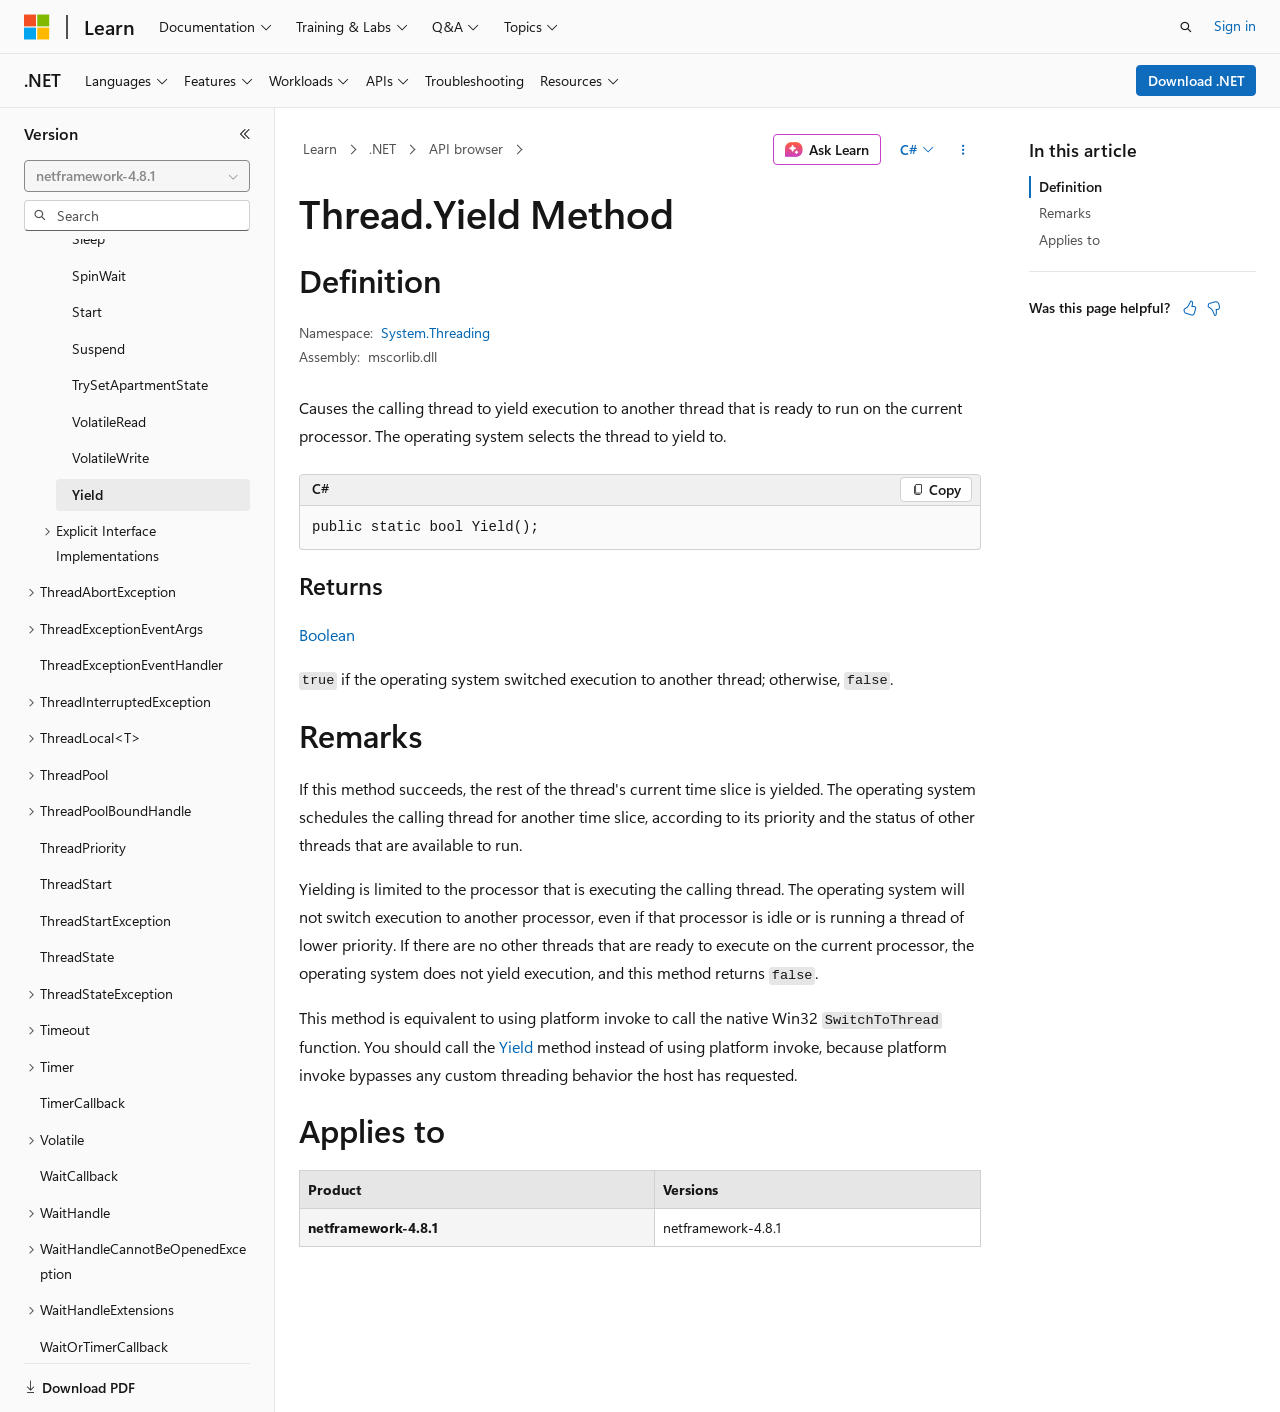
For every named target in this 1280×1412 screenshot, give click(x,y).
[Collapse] (245, 134)
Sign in (1235, 25)
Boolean (327, 634)
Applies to (1069, 239)
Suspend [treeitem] (98, 279)
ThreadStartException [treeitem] (105, 851)
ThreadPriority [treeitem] (83, 778)
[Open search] (1186, 27)
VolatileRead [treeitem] (109, 352)
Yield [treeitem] (87, 425)
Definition (1070, 186)
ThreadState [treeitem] (77, 887)
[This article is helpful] (1190, 308)
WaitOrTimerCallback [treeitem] (104, 1277)
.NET (382, 148)
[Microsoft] (37, 27)
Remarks (1065, 212)
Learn (320, 148)
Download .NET (1196, 80)
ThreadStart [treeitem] (76, 814)
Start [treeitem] (87, 242)
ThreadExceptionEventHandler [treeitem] (131, 595)
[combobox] (137, 176)
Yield (516, 1046)
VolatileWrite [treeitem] (110, 388)
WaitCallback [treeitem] (79, 1106)
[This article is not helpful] (1214, 308)
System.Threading (435, 332)
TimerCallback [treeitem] (82, 1033)
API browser (466, 148)
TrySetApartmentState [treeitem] (140, 315)
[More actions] (963, 150)
